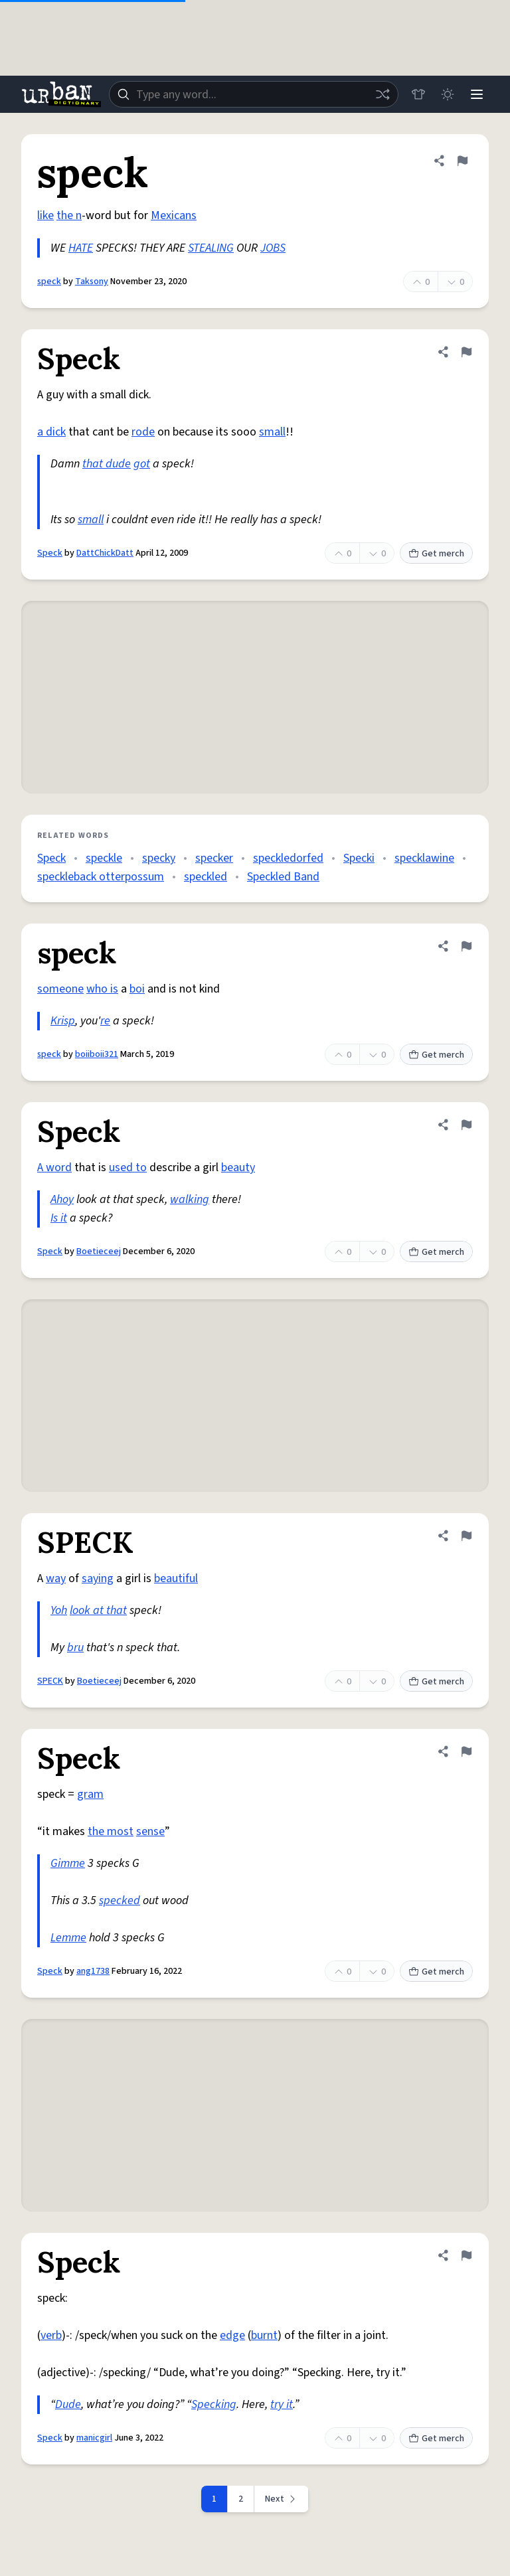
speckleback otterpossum (100, 876)
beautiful (176, 1578)
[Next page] (281, 2499)
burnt (264, 2335)
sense (150, 1831)
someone (60, 989)
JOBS (273, 248)
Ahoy (62, 1199)
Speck (49, 553)
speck (49, 281)
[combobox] (253, 94)
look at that (98, 1610)
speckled (205, 876)
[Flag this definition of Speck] (466, 351)
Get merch (436, 553)
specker (214, 858)
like (45, 215)
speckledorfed (288, 858)
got (141, 463)
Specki (359, 858)
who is (102, 989)
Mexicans (174, 215)
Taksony (91, 281)
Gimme (67, 1863)
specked (119, 1900)
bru (75, 1647)
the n (69, 215)
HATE (80, 248)
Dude (68, 2404)
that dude (106, 463)
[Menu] (477, 94)
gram (90, 1794)
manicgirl (94, 2438)
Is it (58, 1218)
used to (128, 1167)
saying (98, 1578)
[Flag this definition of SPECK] (466, 1535)
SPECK (50, 1681)
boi (137, 989)
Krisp (62, 1020)
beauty (238, 1167)
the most (110, 1831)
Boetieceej (98, 1251)
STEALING (211, 248)
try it (281, 2404)
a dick (51, 432)
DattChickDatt (104, 553)
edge (232, 2335)
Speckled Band (283, 876)
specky (158, 858)
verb (51, 2335)
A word (54, 1167)
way (56, 1578)
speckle (104, 858)
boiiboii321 (96, 1054)
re (105, 1020)
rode (143, 432)
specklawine (424, 858)
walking (189, 1199)
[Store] (418, 94)
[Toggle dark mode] (448, 94)
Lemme (68, 1937)
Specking (213, 2404)
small (272, 432)
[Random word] (382, 94)
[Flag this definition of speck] (462, 160)
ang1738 (93, 1971)
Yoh (58, 1610)
